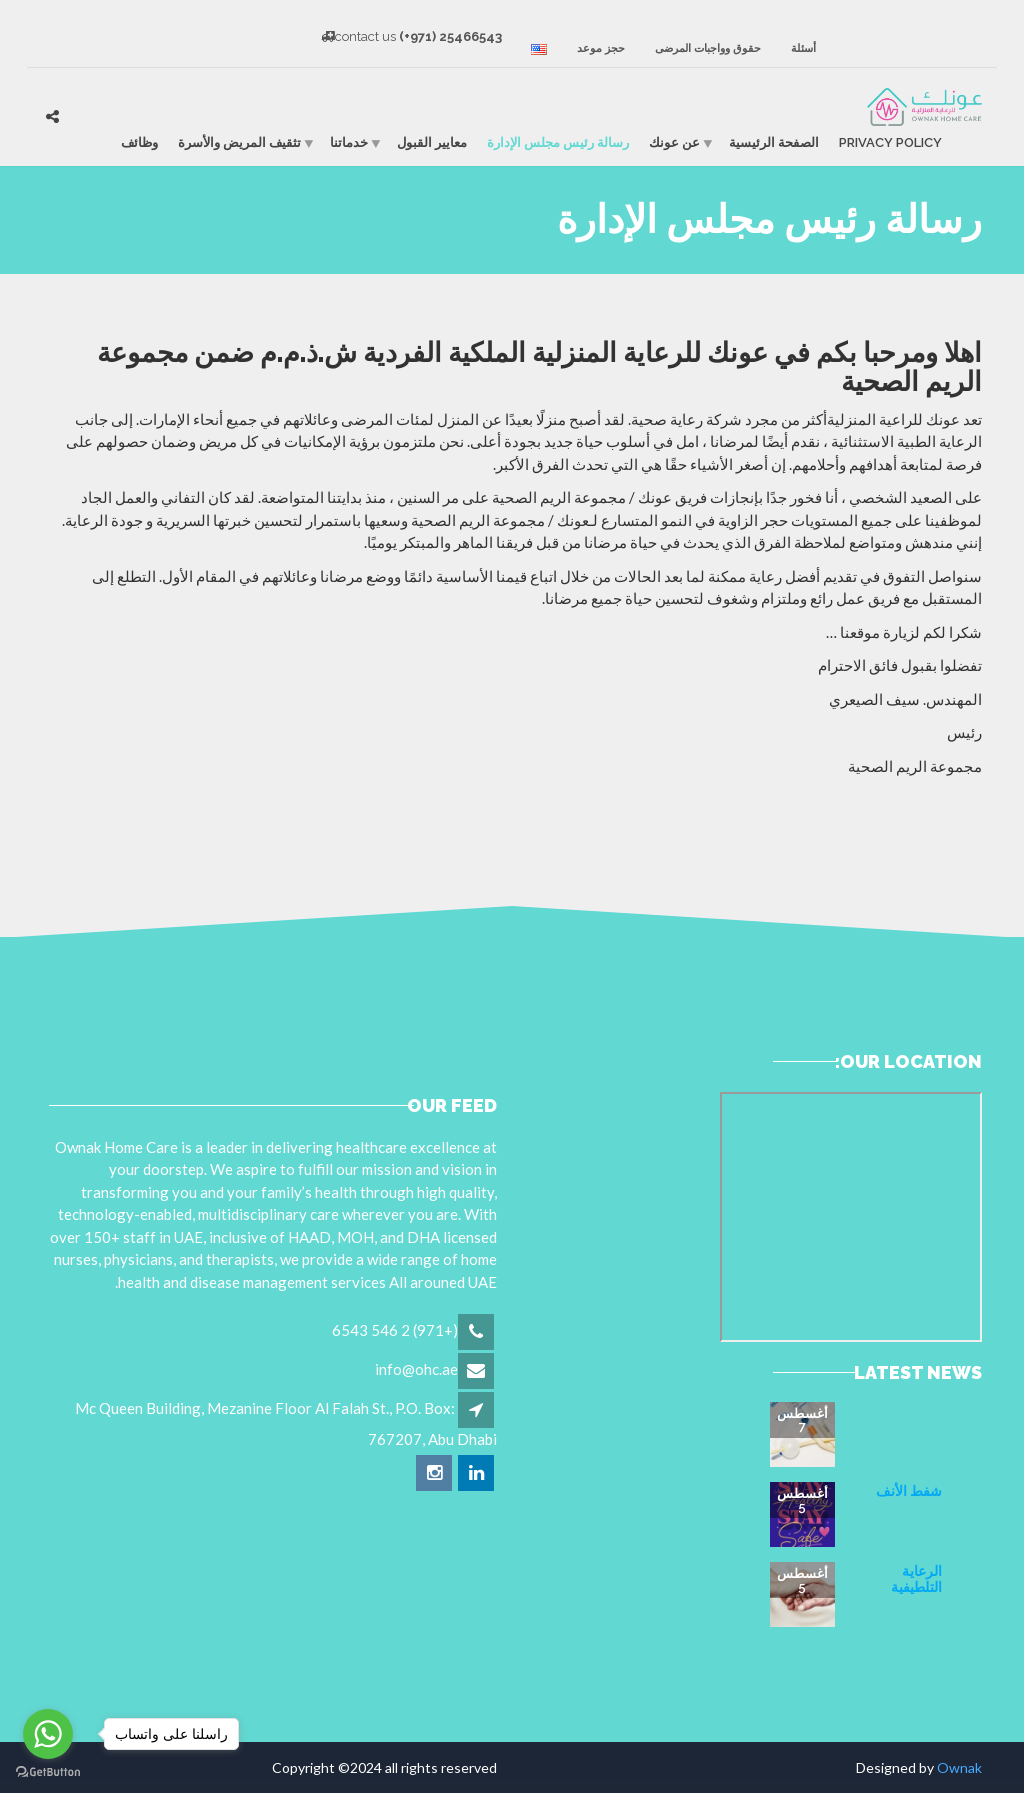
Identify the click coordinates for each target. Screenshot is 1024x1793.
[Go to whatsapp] (48, 1734)
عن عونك (674, 141)
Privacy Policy (890, 141)
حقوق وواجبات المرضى (708, 48)
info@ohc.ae (416, 1369)
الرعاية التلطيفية (916, 1578)
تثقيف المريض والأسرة (239, 141)
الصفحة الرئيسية (774, 141)
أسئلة (803, 48)
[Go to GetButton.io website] (48, 1772)
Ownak (959, 1767)
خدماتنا (349, 141)
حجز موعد (601, 48)
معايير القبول (432, 141)
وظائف (139, 141)
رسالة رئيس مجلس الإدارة (558, 141)
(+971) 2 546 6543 (395, 1330)
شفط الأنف (909, 1491)
